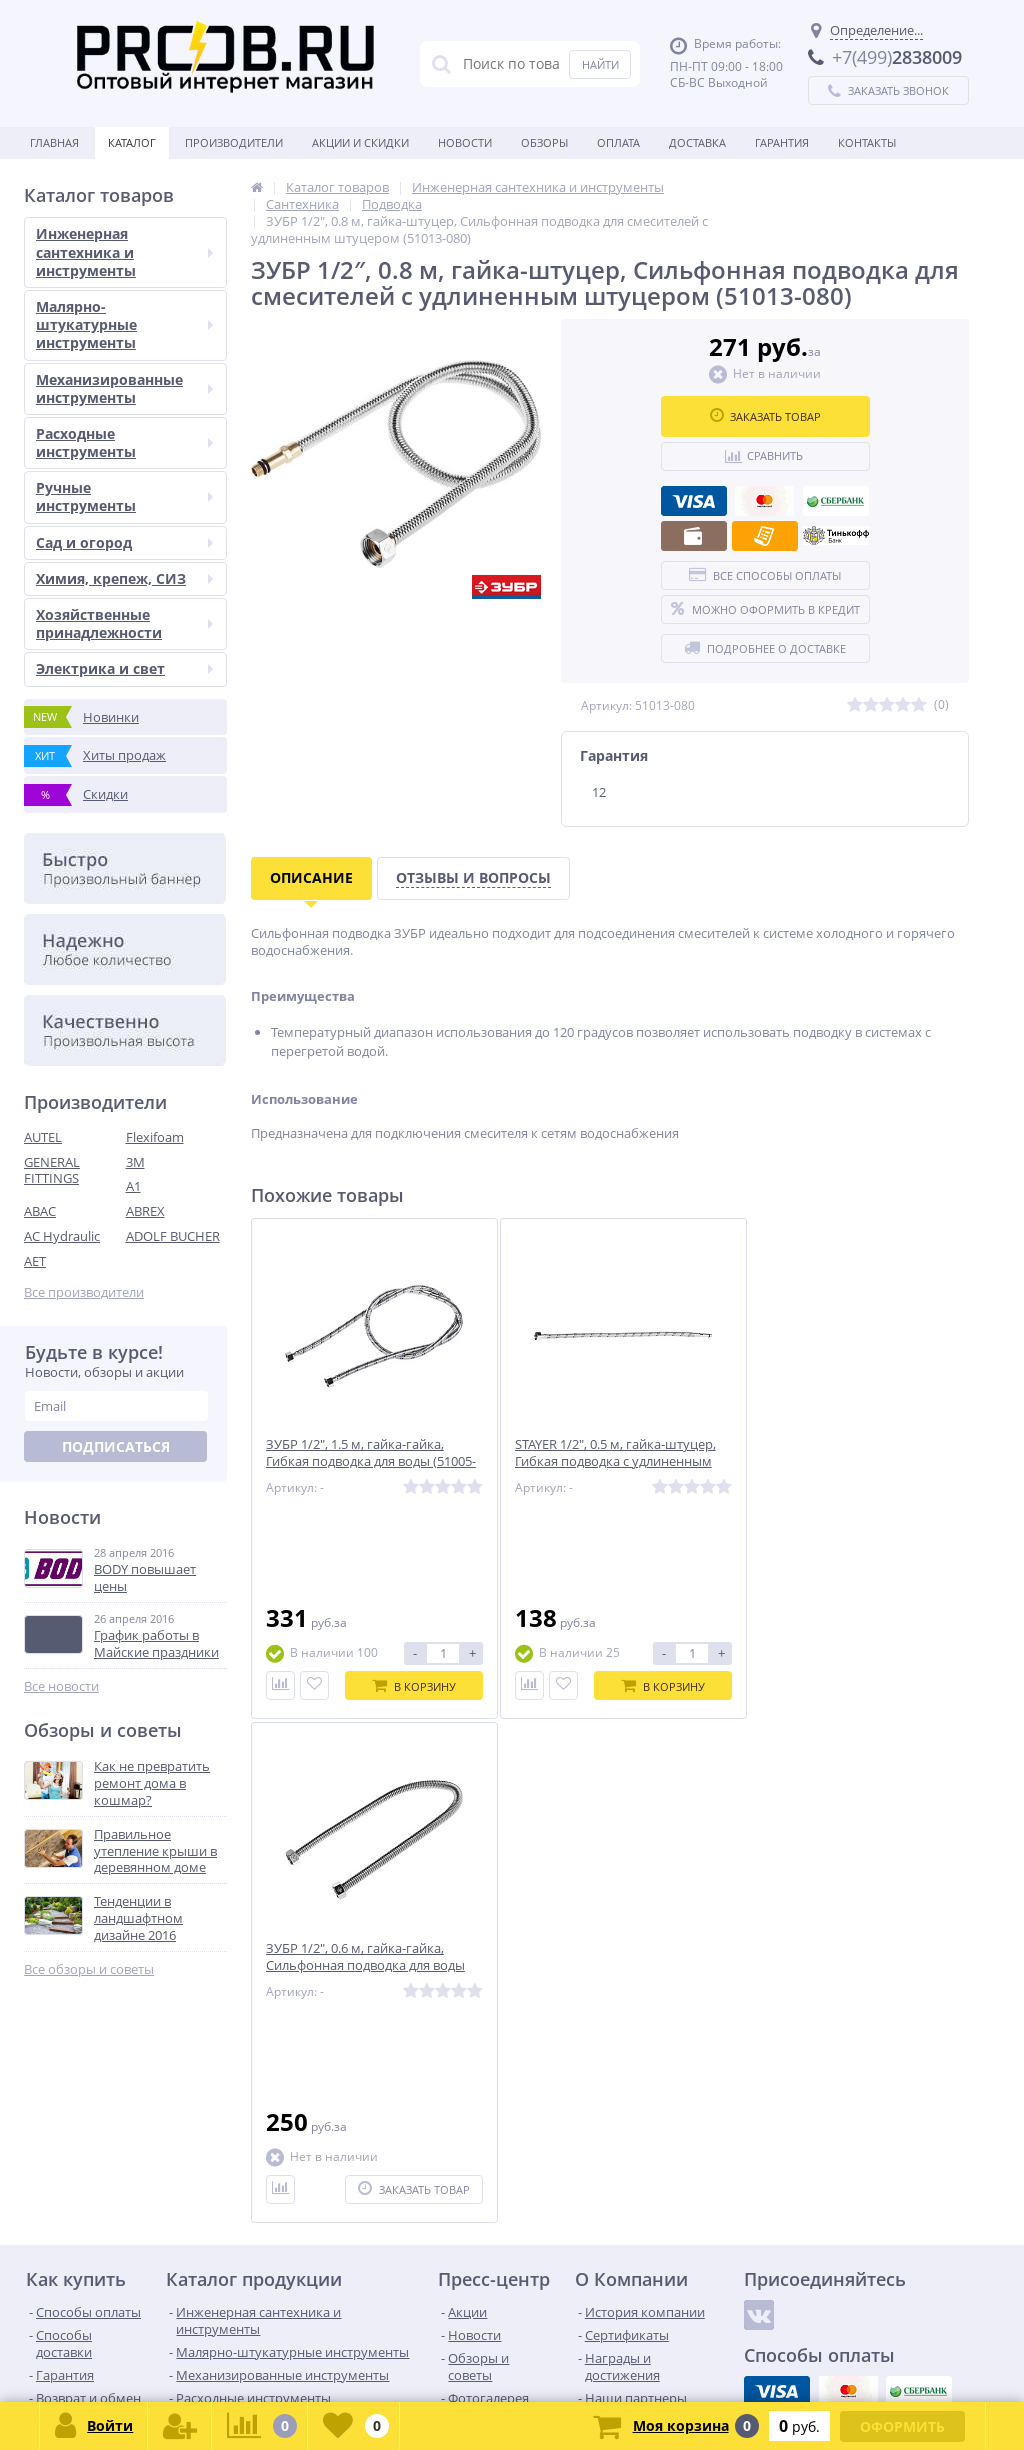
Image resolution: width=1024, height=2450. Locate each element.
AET (35, 1261)
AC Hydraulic (62, 1236)
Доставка (697, 142)
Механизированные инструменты (124, 388)
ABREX (145, 1211)
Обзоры (544, 142)
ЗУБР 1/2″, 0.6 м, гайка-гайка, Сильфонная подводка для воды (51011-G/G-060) (845, 1462)
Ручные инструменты (124, 496)
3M (135, 1162)
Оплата (618, 142)
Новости (465, 142)
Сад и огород (124, 542)
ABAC (40, 1211)
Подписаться (116, 1446)
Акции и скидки (360, 142)
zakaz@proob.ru (279, 2353)
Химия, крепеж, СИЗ (124, 578)
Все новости (61, 1686)
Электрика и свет (124, 668)
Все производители (84, 1292)
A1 (133, 1186)
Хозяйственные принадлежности (124, 623)
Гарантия (782, 142)
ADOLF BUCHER (173, 1236)
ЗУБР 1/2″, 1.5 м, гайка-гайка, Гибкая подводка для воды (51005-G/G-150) (355, 1462)
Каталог (132, 142)
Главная (54, 142)
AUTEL (43, 1137)
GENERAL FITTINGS (52, 1170)
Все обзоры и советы (89, 1969)
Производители (234, 142)
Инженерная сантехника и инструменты (124, 251)
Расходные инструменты (124, 442)
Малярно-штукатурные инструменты (124, 324)
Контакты (867, 142)
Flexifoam (155, 1137)
